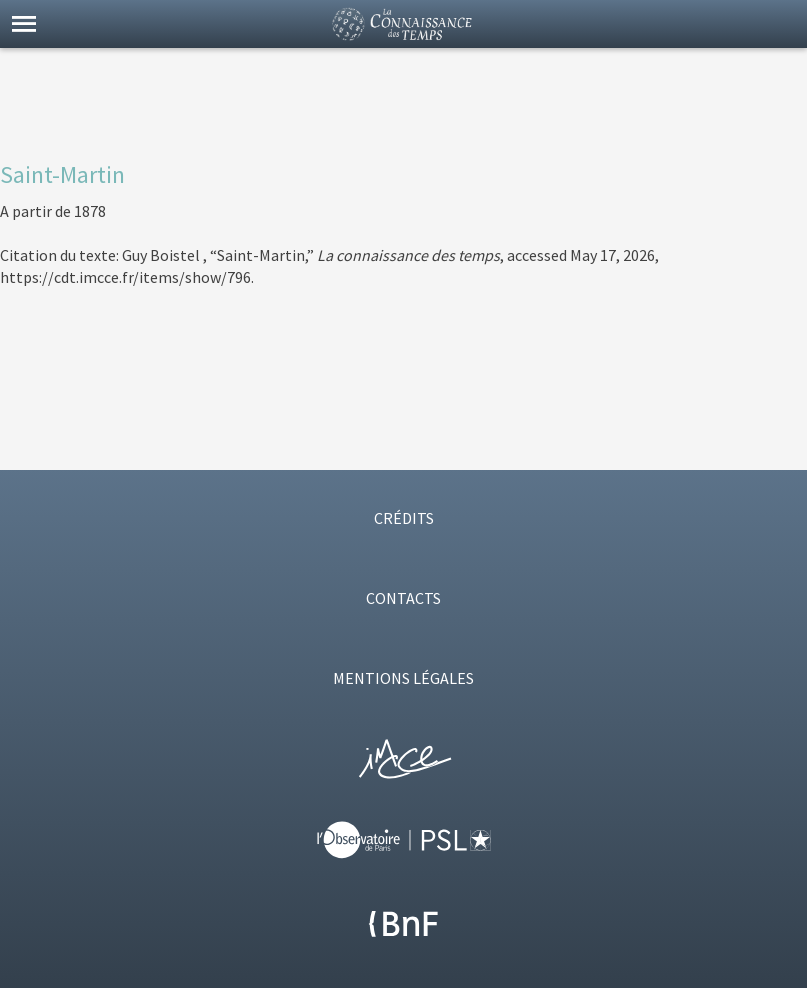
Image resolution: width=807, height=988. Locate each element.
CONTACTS (403, 598)
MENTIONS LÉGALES (403, 678)
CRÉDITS (404, 518)
